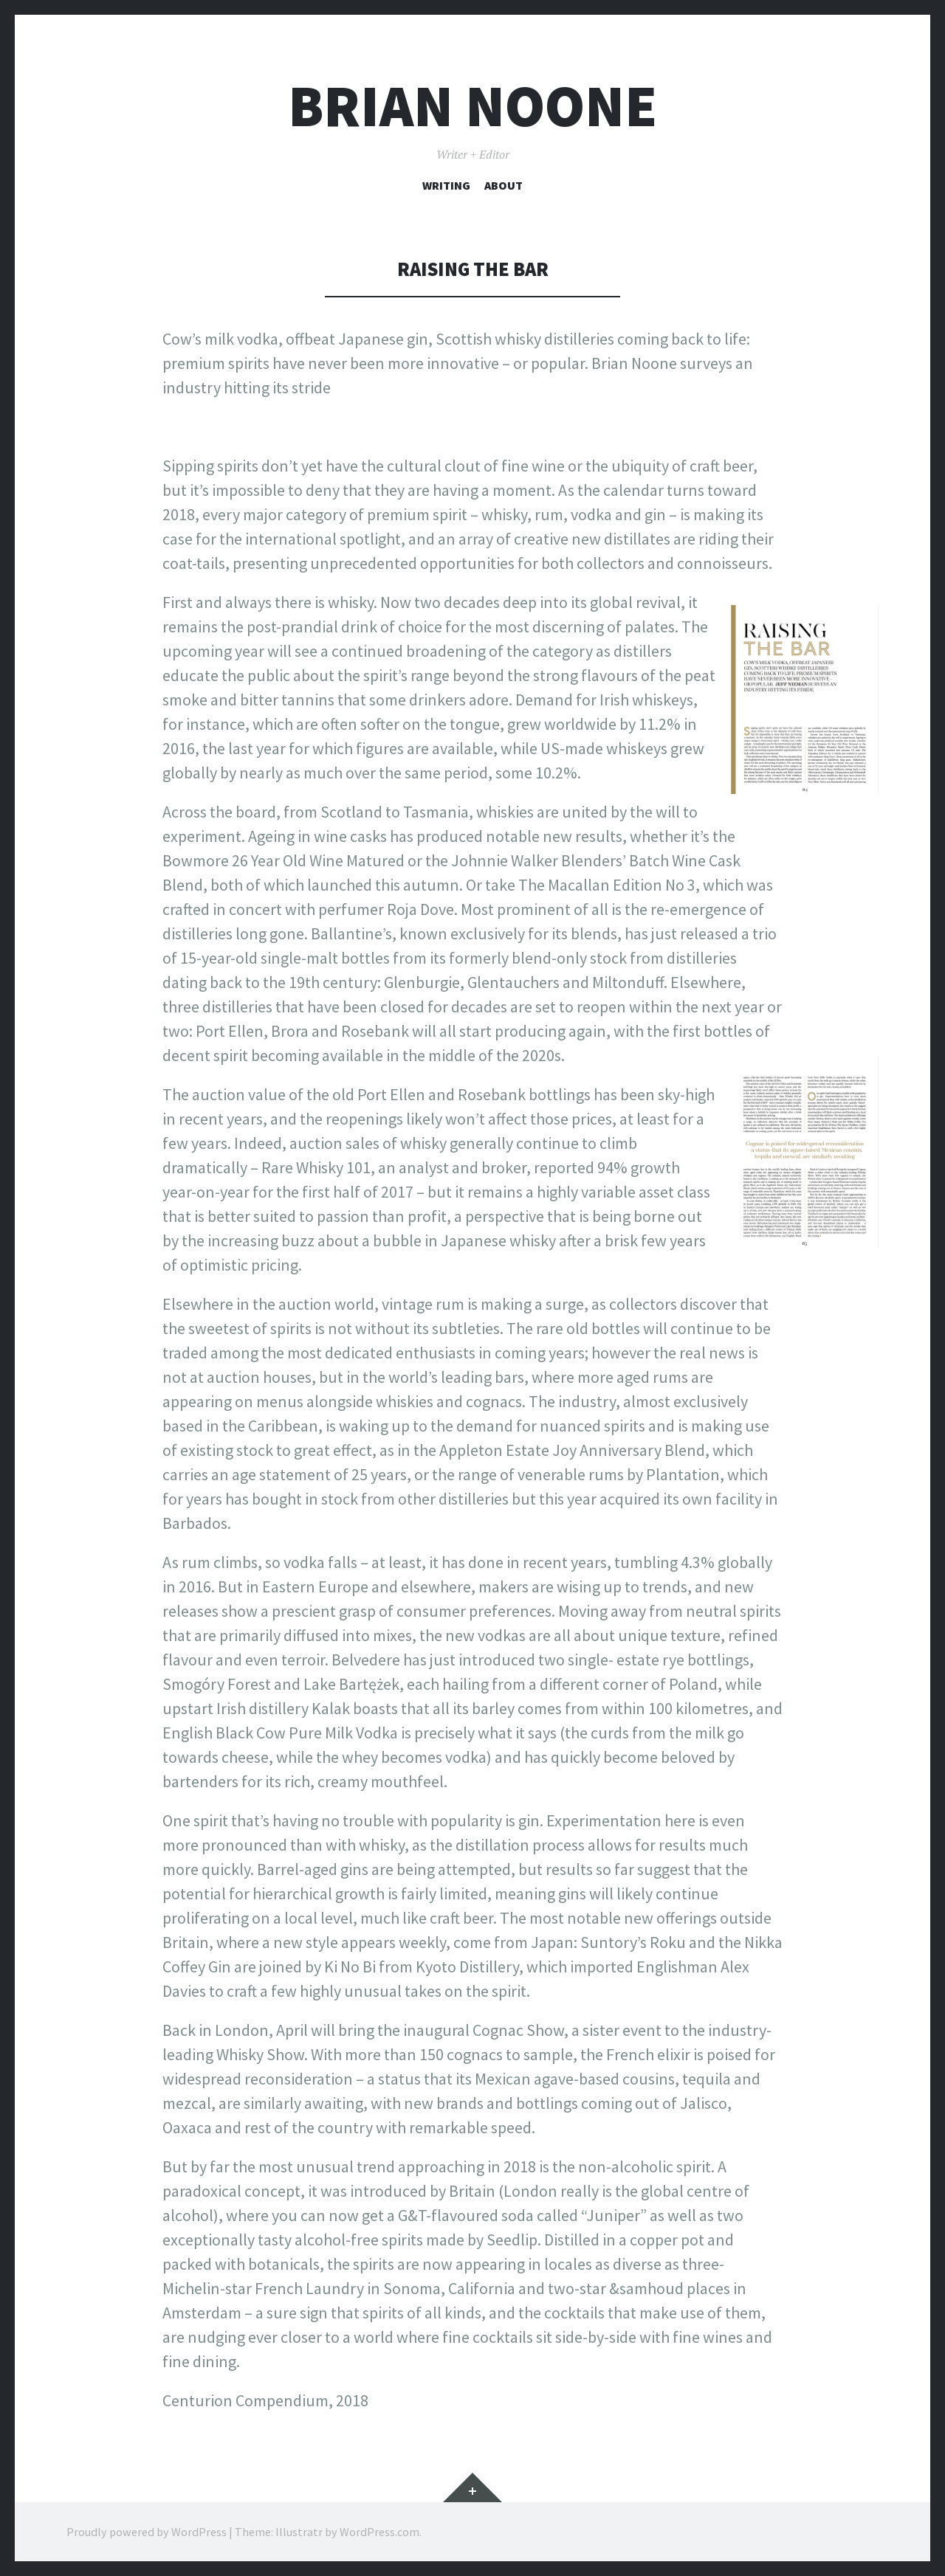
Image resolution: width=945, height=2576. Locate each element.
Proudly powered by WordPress (146, 2531)
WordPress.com (379, 2531)
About (503, 185)
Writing (446, 185)
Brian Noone (472, 106)
